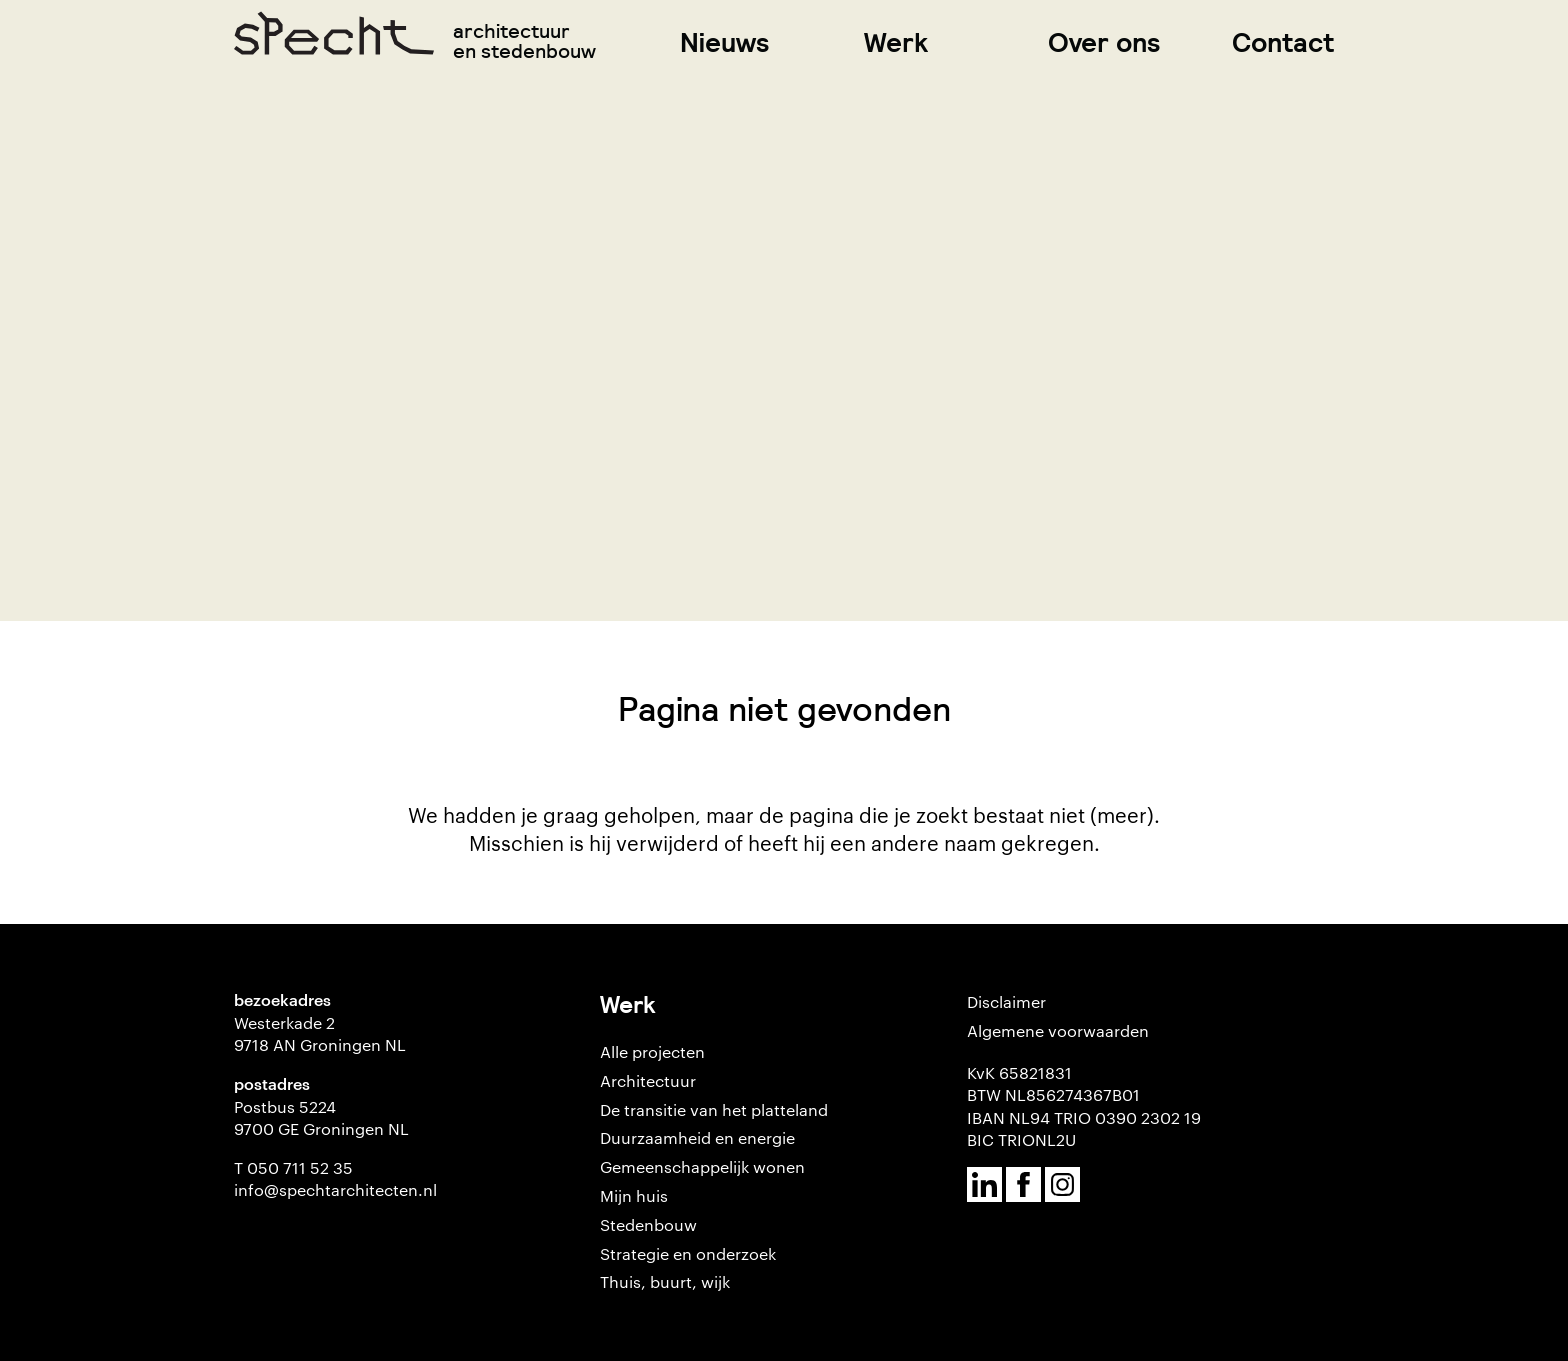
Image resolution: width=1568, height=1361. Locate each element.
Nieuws (725, 42)
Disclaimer (1006, 1001)
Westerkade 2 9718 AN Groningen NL (320, 1033)
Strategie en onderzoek (688, 1253)
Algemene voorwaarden (1058, 1030)
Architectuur (648, 1080)
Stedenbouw (648, 1224)
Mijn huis (634, 1195)
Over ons (1104, 42)
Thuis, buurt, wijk (665, 1281)
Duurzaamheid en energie (697, 1137)
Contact (1283, 42)
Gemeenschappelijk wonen (702, 1166)
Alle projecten (652, 1051)
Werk (896, 42)
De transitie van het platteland (714, 1109)
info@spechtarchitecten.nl (335, 1189)
